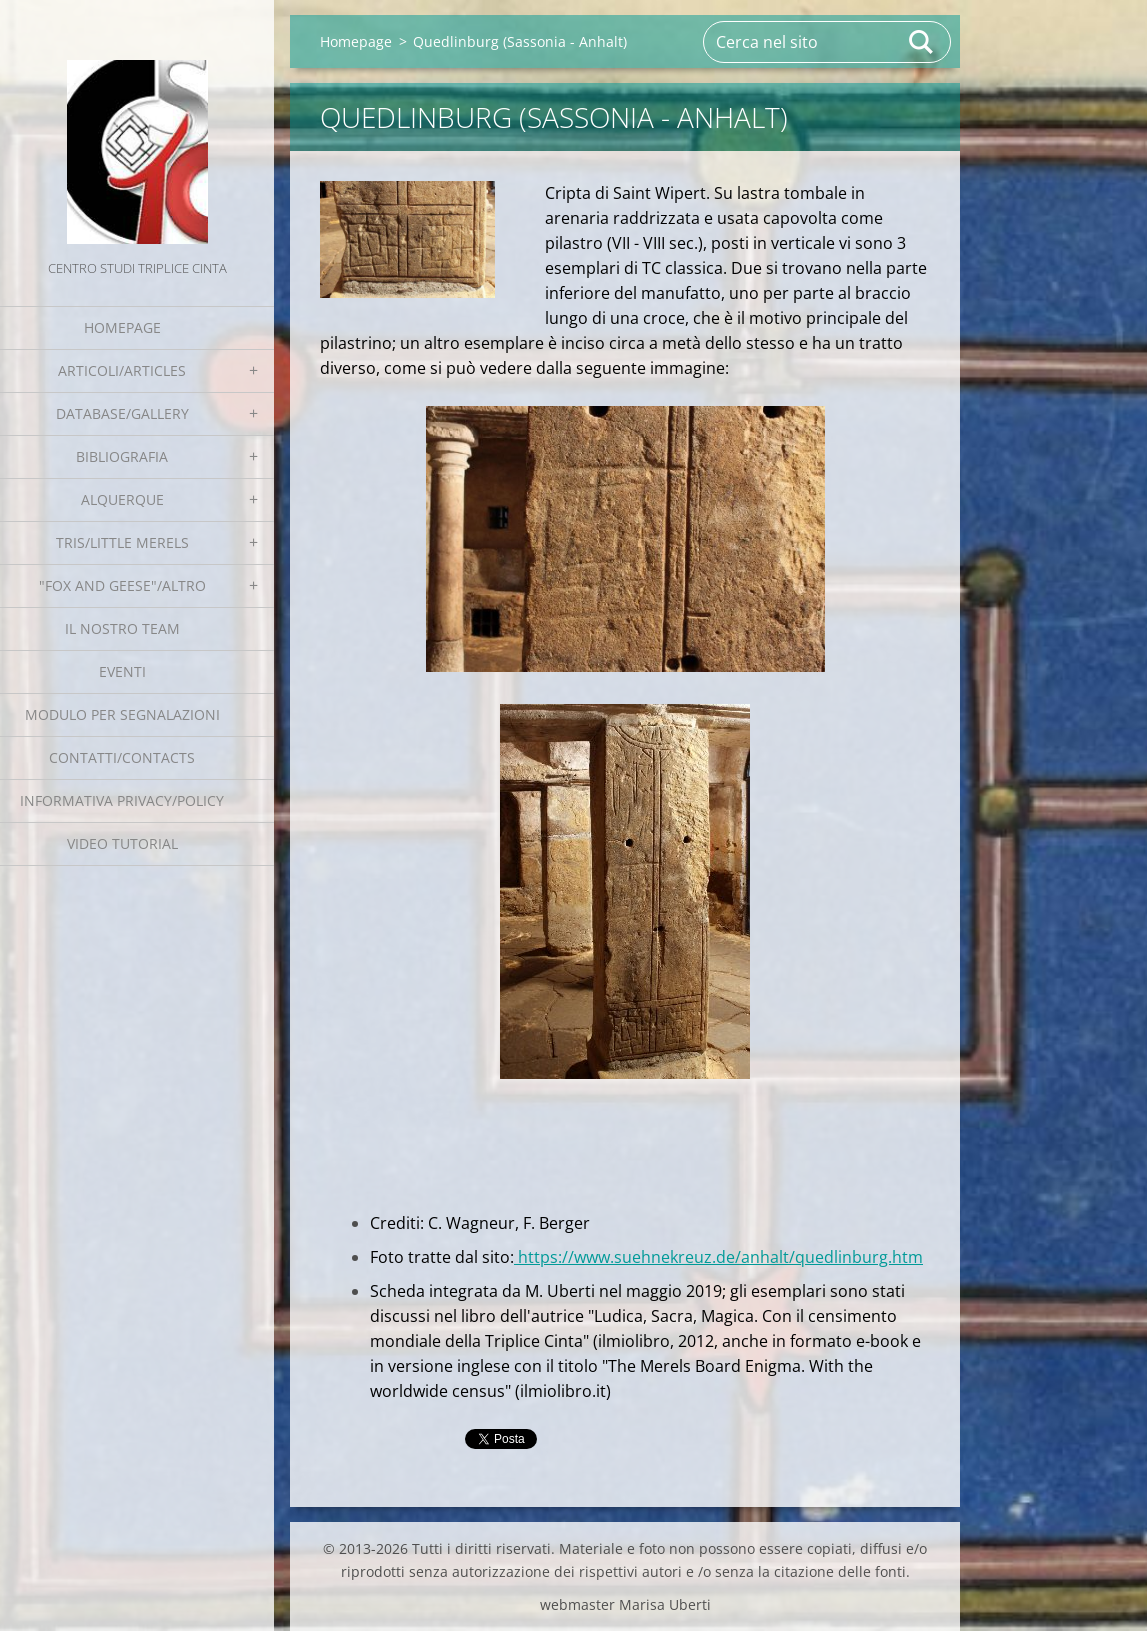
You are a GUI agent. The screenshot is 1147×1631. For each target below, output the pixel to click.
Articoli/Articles (122, 370)
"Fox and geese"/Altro (122, 585)
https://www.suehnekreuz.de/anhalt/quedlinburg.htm (718, 1257)
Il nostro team (122, 628)
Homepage (122, 327)
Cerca (922, 42)
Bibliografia (122, 456)
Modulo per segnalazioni (122, 714)
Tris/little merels (122, 542)
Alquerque (122, 499)
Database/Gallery (122, 413)
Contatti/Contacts (122, 757)
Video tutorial (122, 843)
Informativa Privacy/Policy (122, 800)
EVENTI (122, 671)
